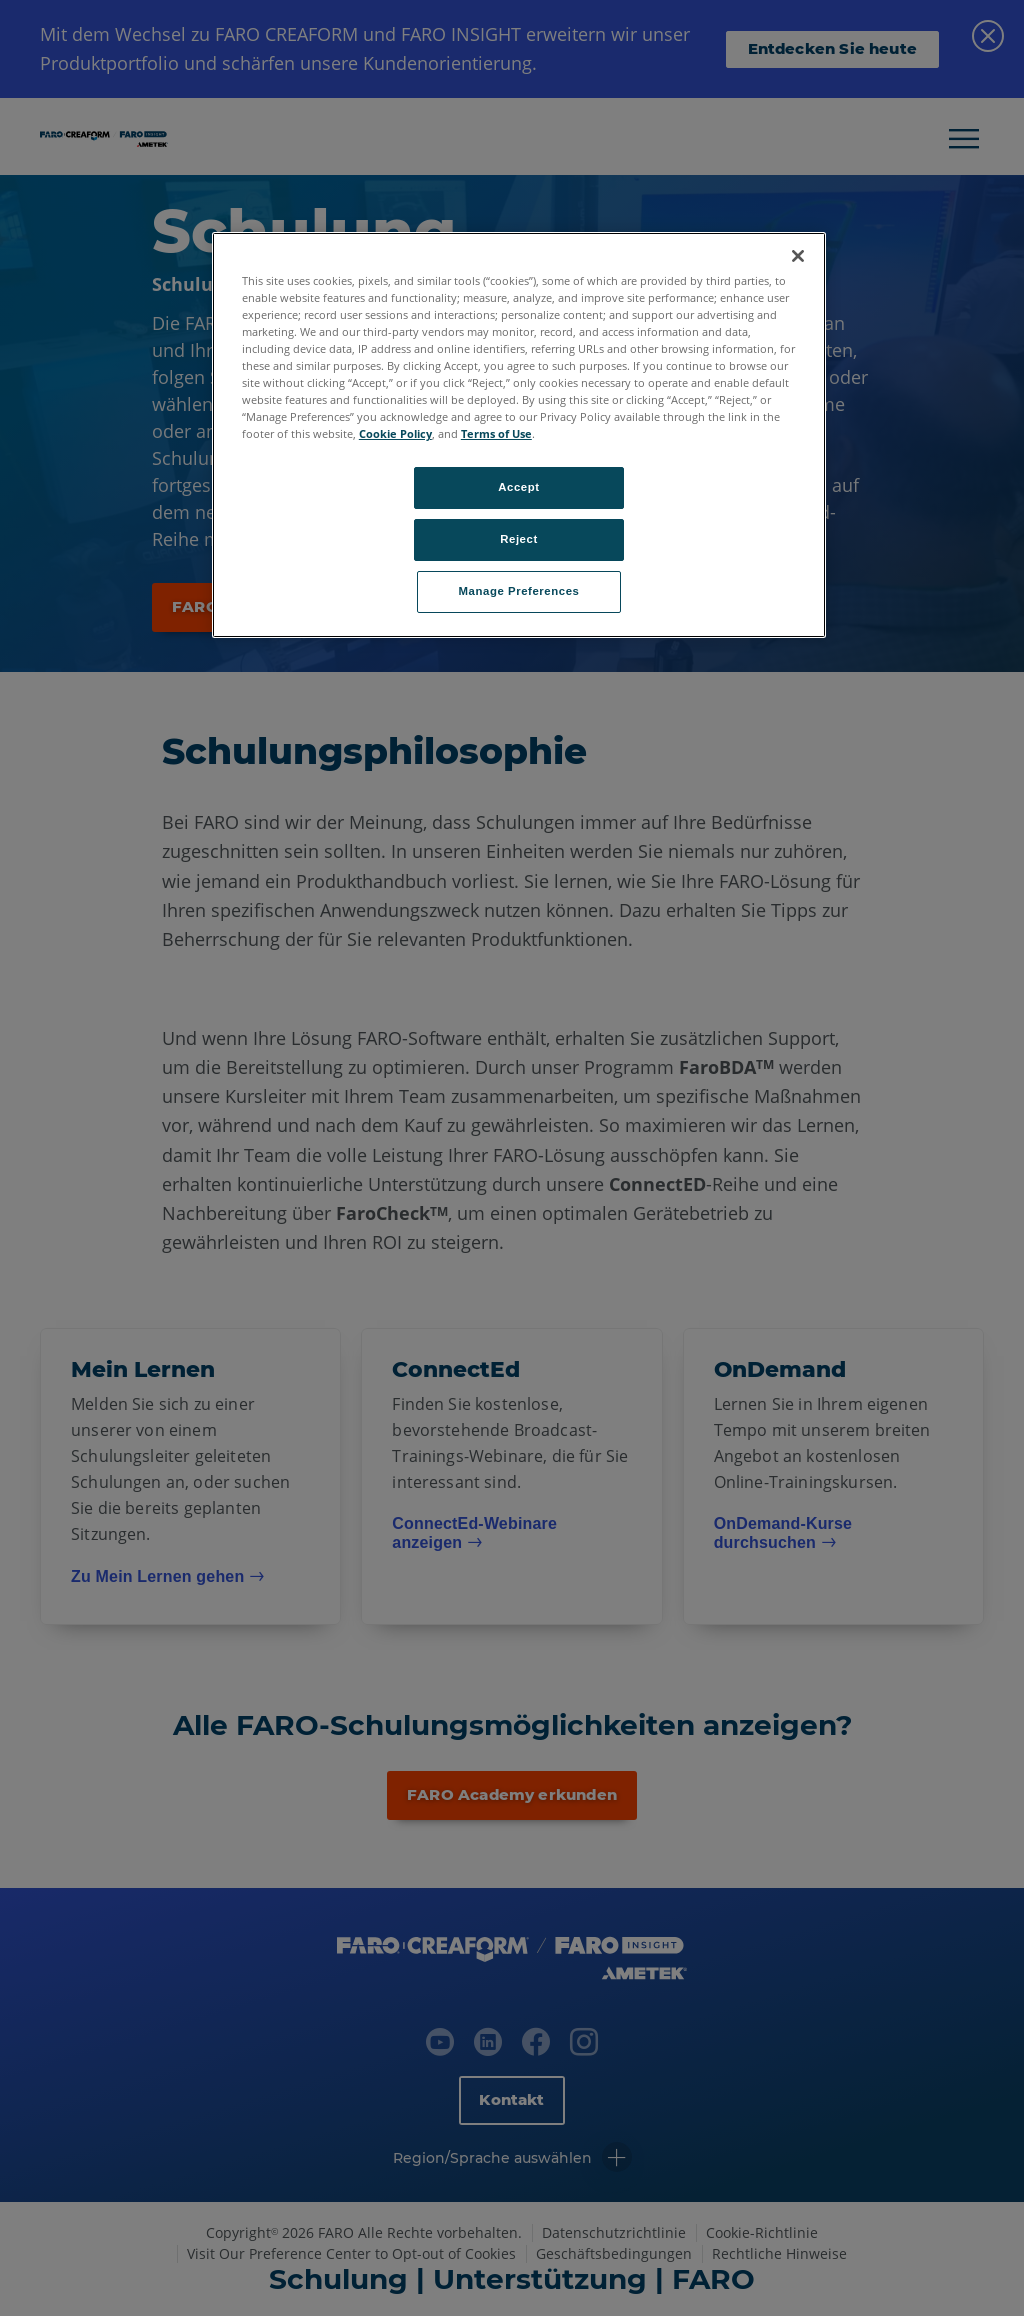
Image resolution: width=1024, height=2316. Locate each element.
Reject (519, 539)
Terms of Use (496, 433)
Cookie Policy (395, 433)
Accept (518, 487)
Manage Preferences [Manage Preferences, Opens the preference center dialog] (519, 591)
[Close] (798, 256)
